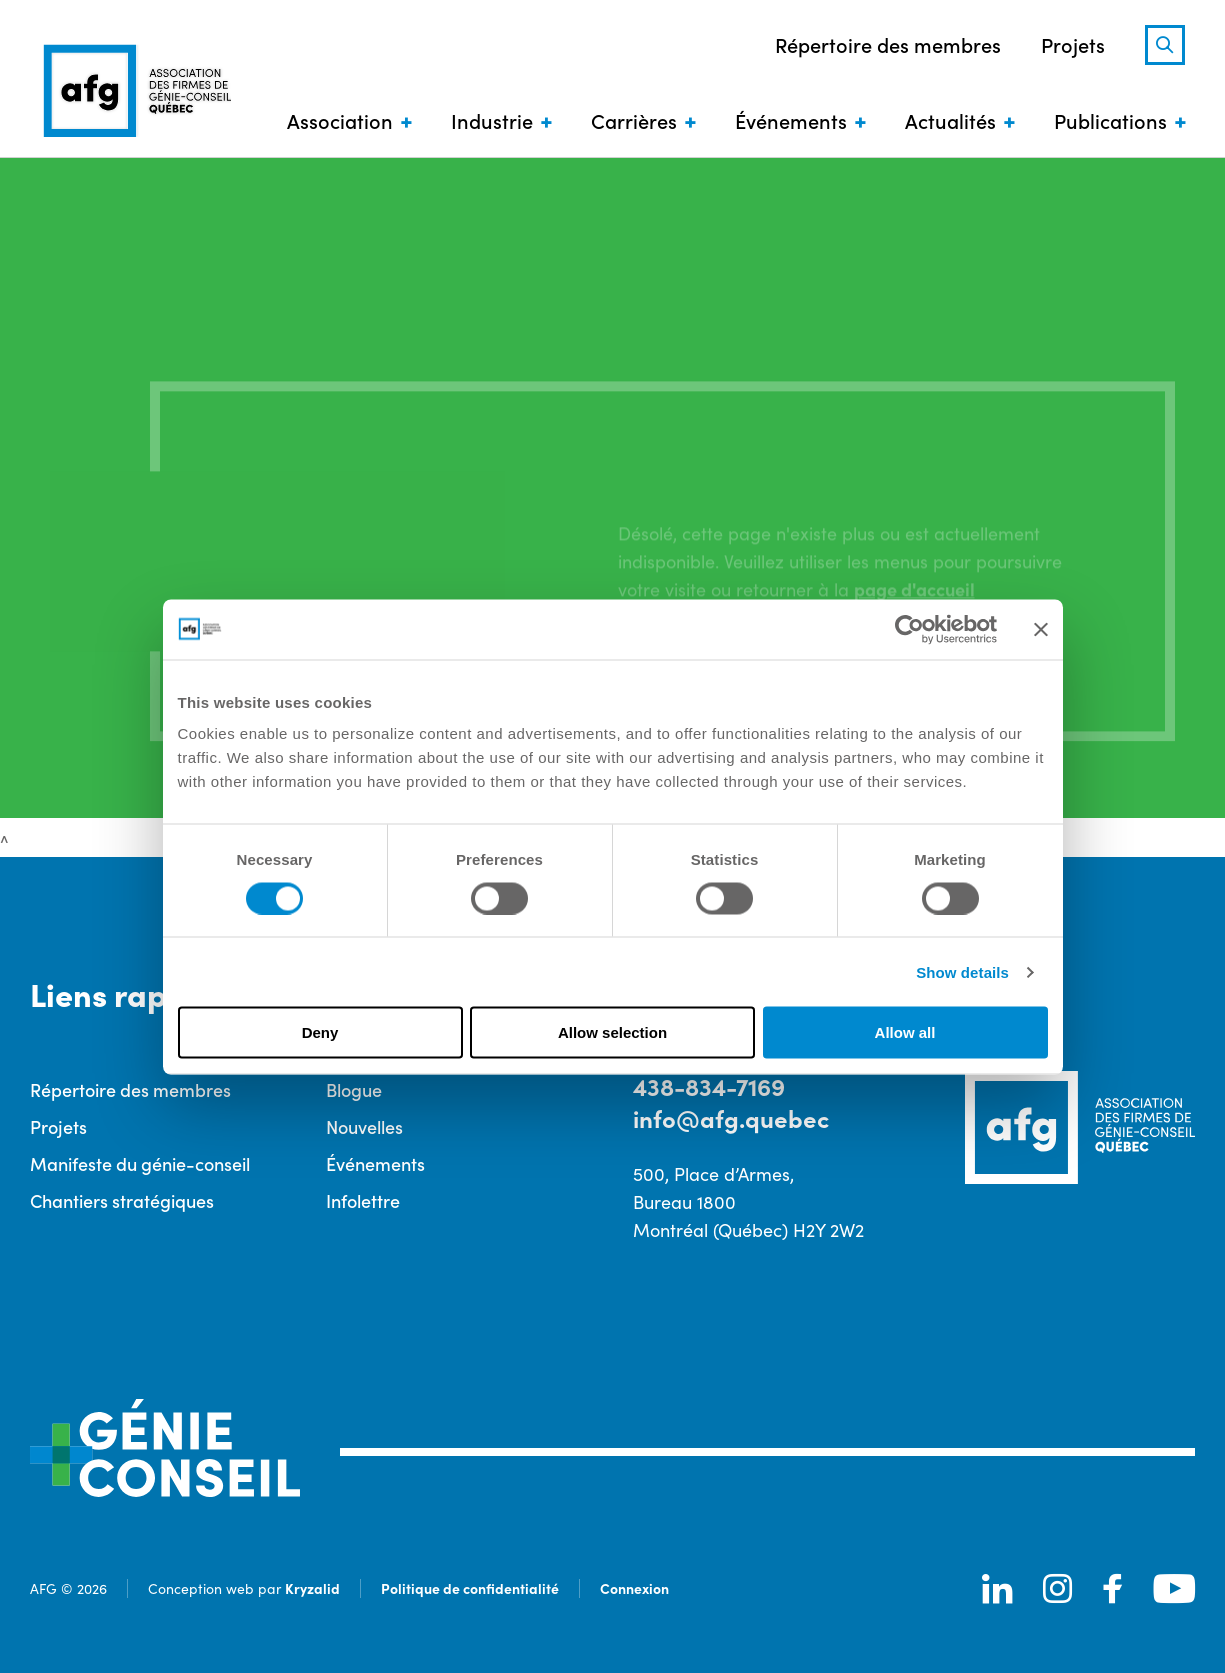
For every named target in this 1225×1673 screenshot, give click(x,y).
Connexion (634, 1588)
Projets (1073, 44)
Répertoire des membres (888, 44)
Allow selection (612, 1032)
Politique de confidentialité (470, 1588)
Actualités (950, 120)
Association (340, 120)
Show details (962, 971)
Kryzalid (312, 1588)
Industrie (492, 120)
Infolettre (363, 1200)
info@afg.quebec (731, 1117)
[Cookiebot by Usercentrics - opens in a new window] (909, 629)
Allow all (905, 1032)
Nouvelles (364, 1126)
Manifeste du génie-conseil (140, 1163)
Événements (791, 120)
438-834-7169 (709, 1085)
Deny (320, 1032)
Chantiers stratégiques (122, 1200)
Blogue (354, 1089)
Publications (1110, 120)
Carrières (634, 120)
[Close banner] (1041, 629)
